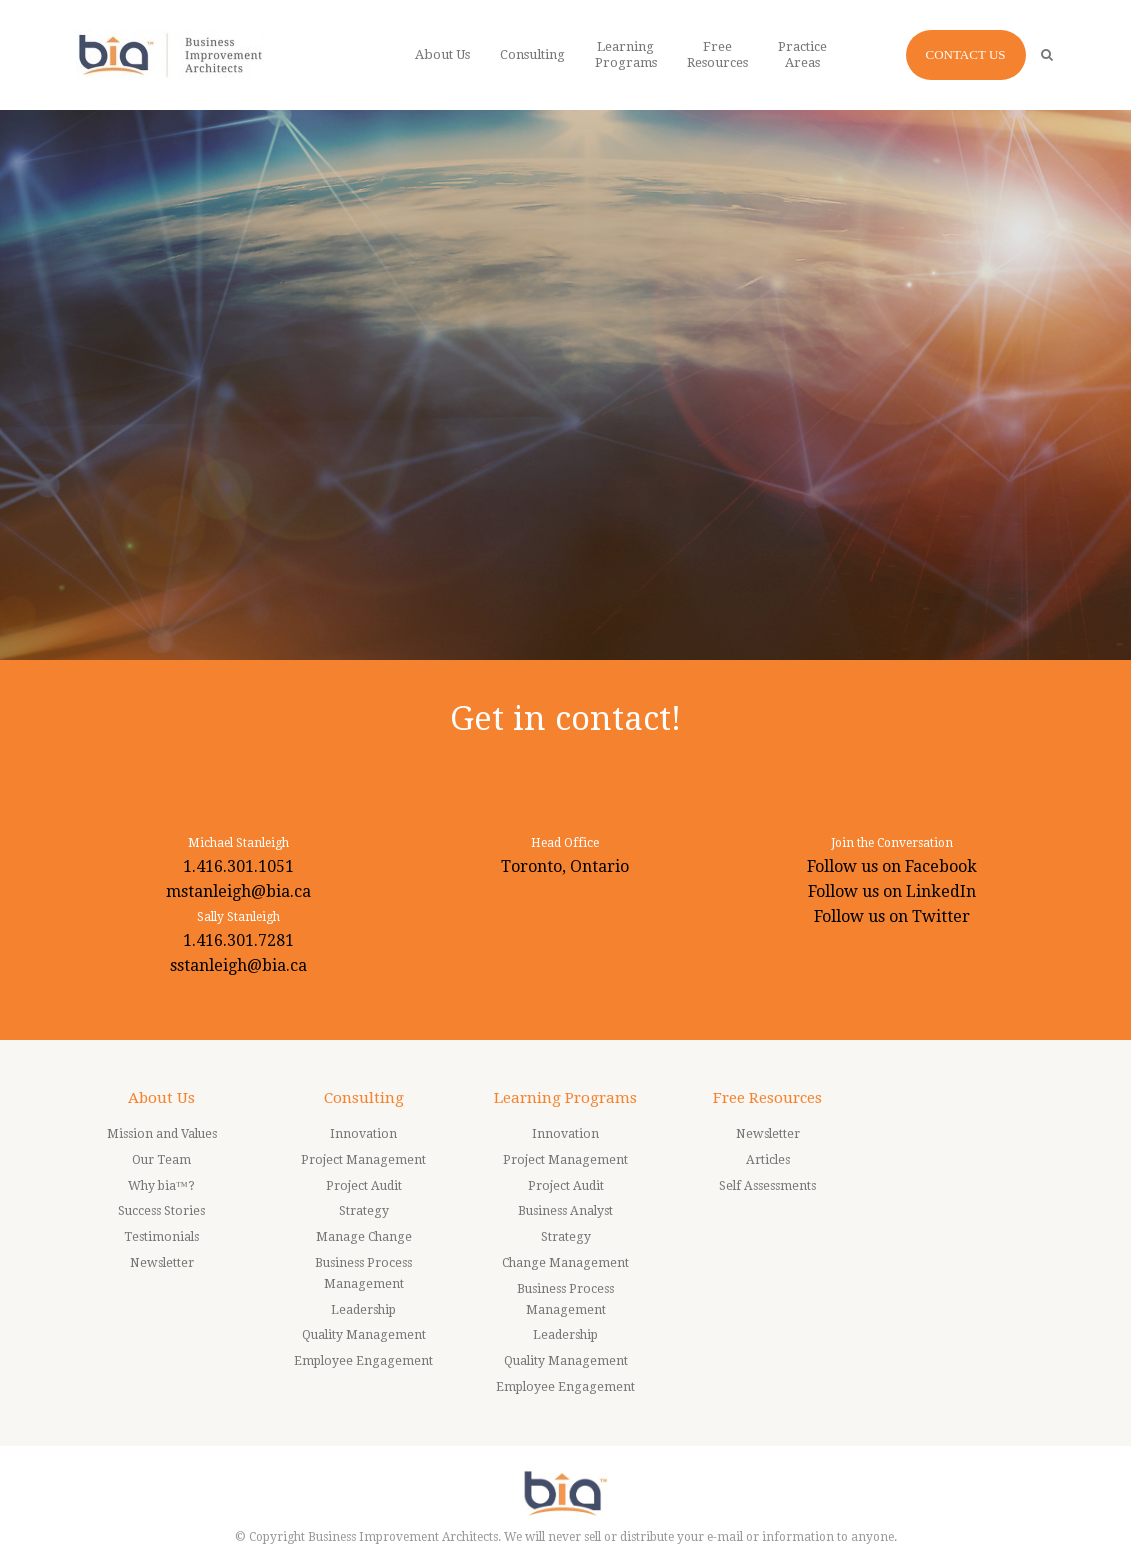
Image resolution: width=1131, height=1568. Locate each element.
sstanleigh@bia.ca (238, 965)
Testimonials (161, 1237)
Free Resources (767, 1098)
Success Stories (161, 1211)
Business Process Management (363, 1273)
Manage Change (364, 1237)
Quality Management (364, 1335)
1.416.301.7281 (238, 940)
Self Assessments (767, 1186)
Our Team (161, 1160)
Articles (768, 1160)
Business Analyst (565, 1211)
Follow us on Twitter (892, 916)
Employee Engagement (363, 1361)
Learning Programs (565, 1098)
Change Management (565, 1263)
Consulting (364, 1098)
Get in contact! (565, 718)
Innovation (363, 1134)
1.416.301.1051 (238, 866)
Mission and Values (162, 1134)
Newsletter (162, 1263)
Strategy (364, 1211)
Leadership (363, 1310)
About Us (161, 1098)
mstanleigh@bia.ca (238, 891)
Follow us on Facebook (892, 866)
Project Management (363, 1160)
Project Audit (364, 1186)
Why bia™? (161, 1186)
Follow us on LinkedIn (892, 891)
